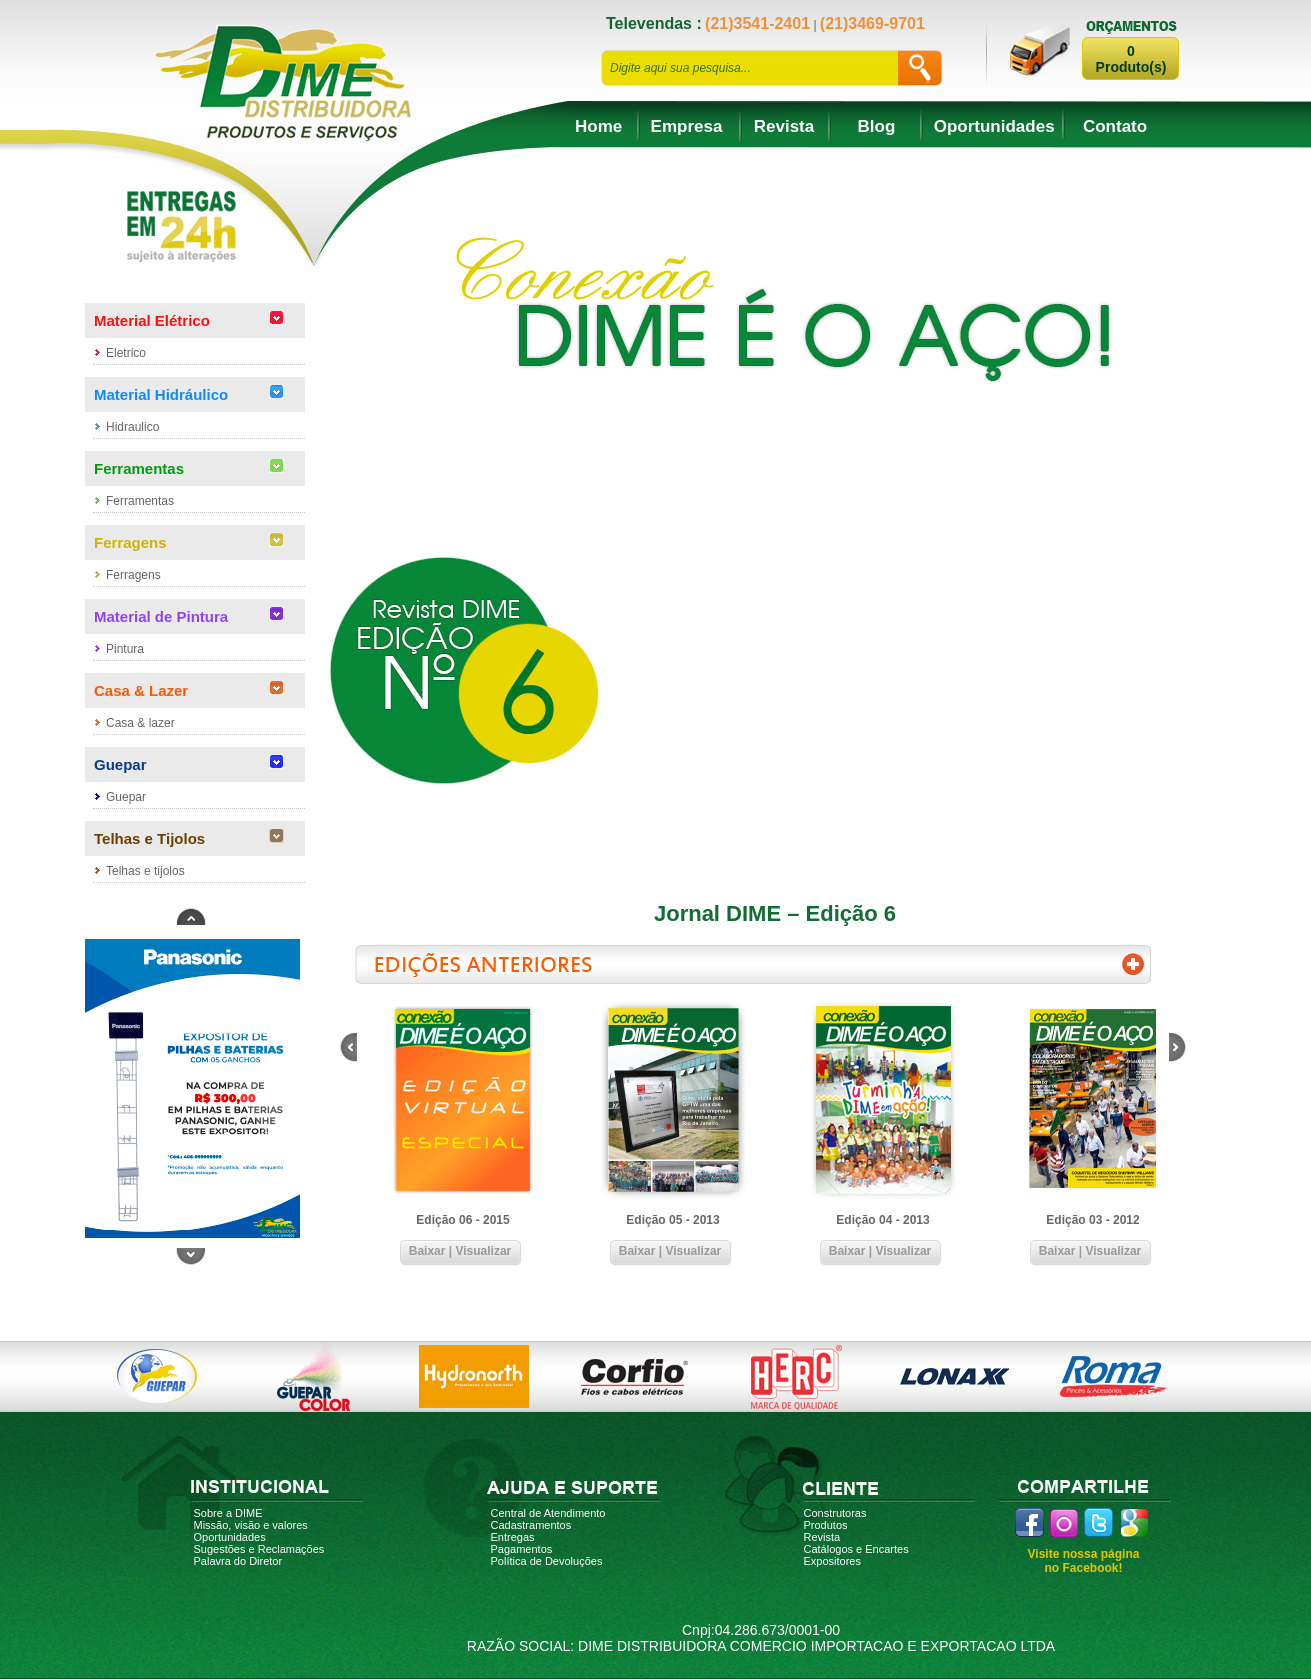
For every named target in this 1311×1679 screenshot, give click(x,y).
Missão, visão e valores (251, 1525)
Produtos (826, 1525)
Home (598, 126)
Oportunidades (994, 126)
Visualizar (483, 1251)
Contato (1115, 126)
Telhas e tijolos (145, 871)
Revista (784, 126)
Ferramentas (140, 501)
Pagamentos (522, 1549)
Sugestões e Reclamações (259, 1549)
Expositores (832, 1561)
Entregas (513, 1537)
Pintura (125, 649)
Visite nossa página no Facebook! (1084, 1561)
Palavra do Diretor (238, 1561)
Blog (877, 126)
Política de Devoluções (547, 1561)
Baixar (427, 1251)
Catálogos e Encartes (856, 1549)
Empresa (687, 126)
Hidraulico (132, 427)
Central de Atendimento (548, 1513)
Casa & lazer (140, 723)
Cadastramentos (531, 1525)
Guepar (126, 797)
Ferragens (133, 575)
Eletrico (126, 353)
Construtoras (835, 1513)
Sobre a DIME (228, 1513)
